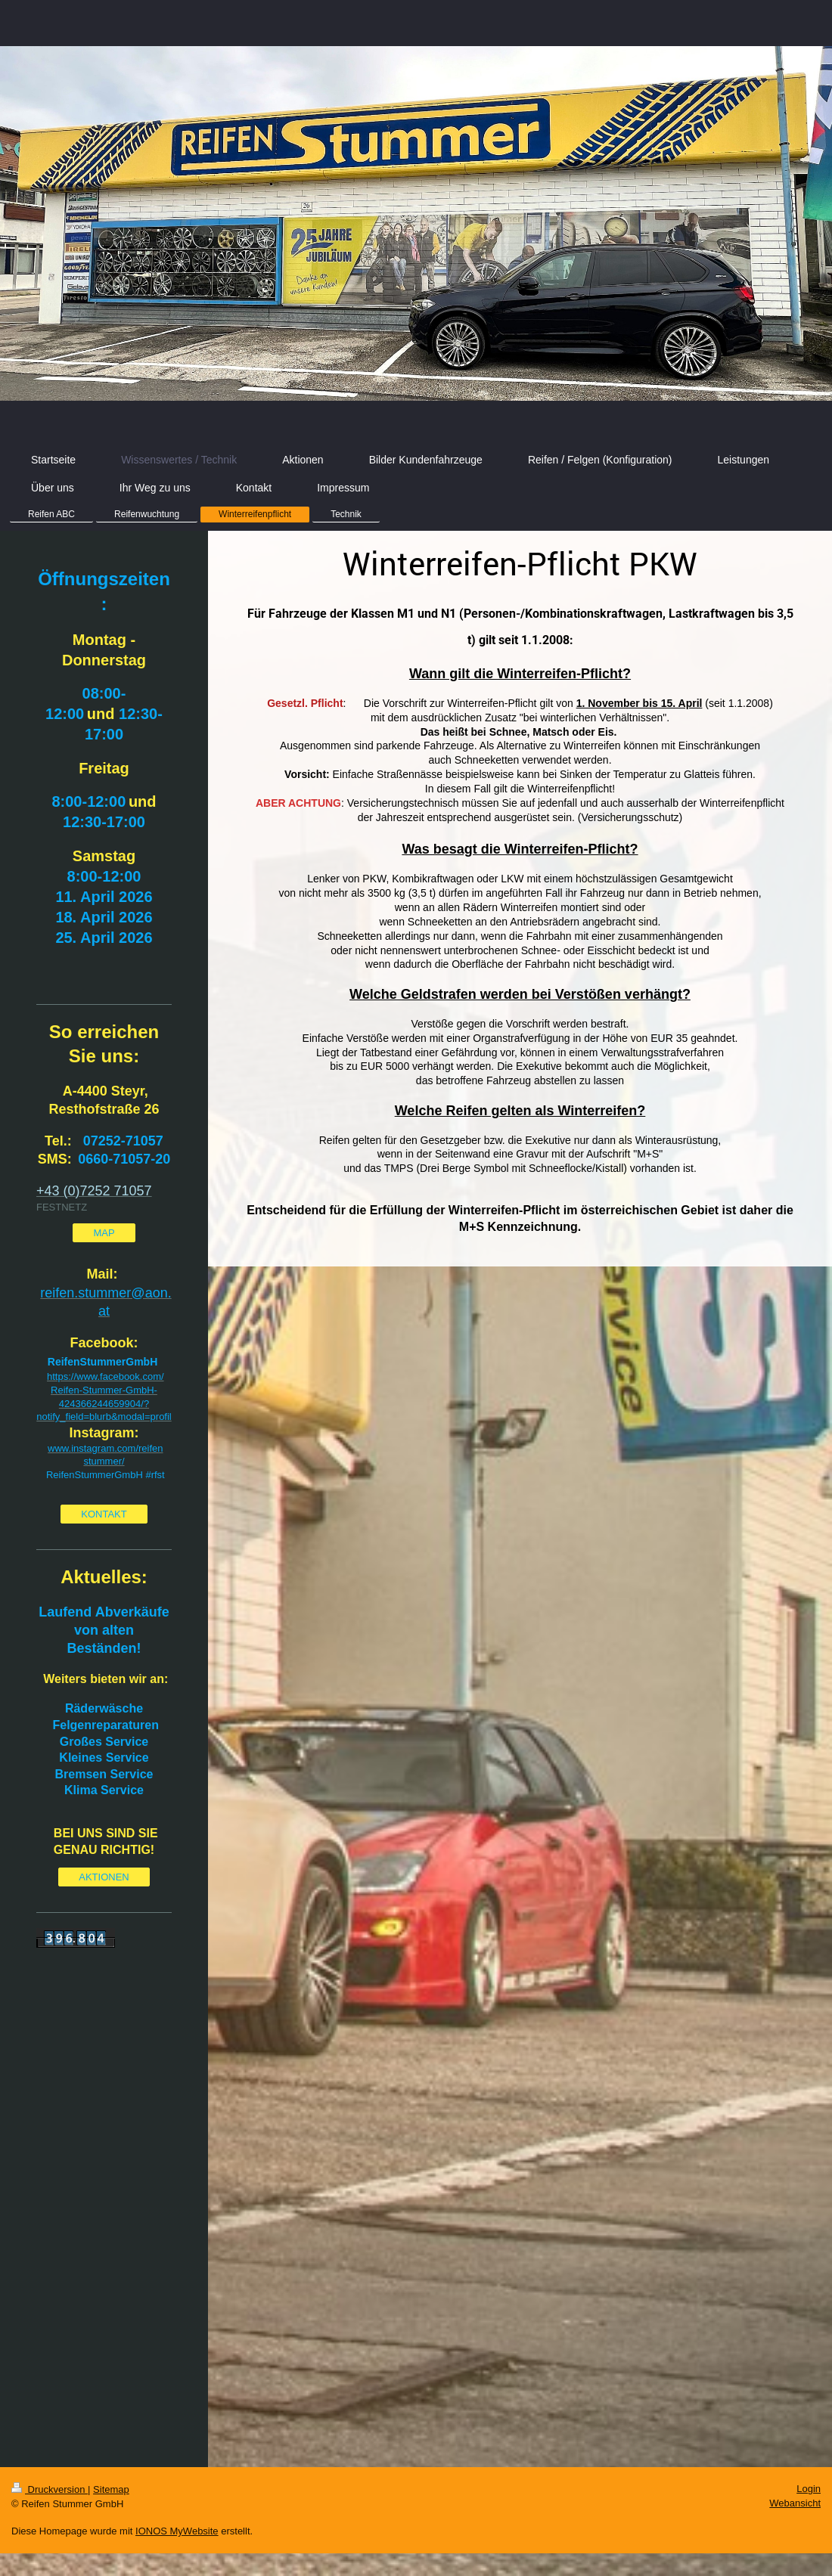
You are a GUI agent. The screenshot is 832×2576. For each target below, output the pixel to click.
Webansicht (795, 2503)
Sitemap (111, 2489)
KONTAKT (103, 1514)
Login (808, 2488)
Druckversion (49, 2489)
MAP (103, 1232)
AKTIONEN (104, 1877)
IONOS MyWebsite (177, 2531)
